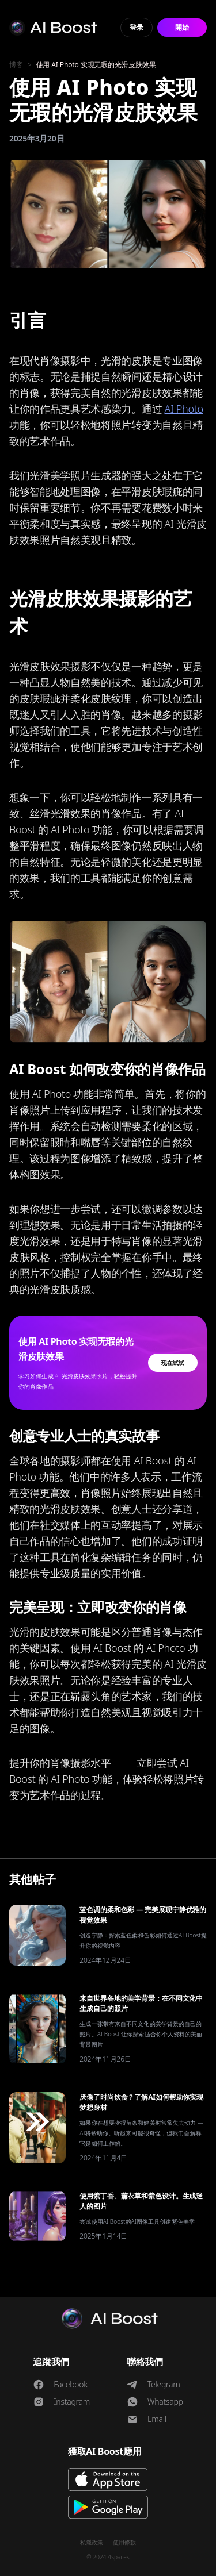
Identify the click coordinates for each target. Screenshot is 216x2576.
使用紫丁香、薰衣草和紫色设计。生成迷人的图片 (141, 2201)
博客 (16, 65)
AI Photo (184, 409)
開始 (182, 27)
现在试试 (172, 1363)
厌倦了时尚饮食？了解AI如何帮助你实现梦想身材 (141, 2102)
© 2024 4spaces (107, 2557)
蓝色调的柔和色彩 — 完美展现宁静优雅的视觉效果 (142, 1915)
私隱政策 (91, 2542)
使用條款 (124, 2542)
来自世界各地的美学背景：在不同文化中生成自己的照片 (141, 2003)
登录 (136, 27)
